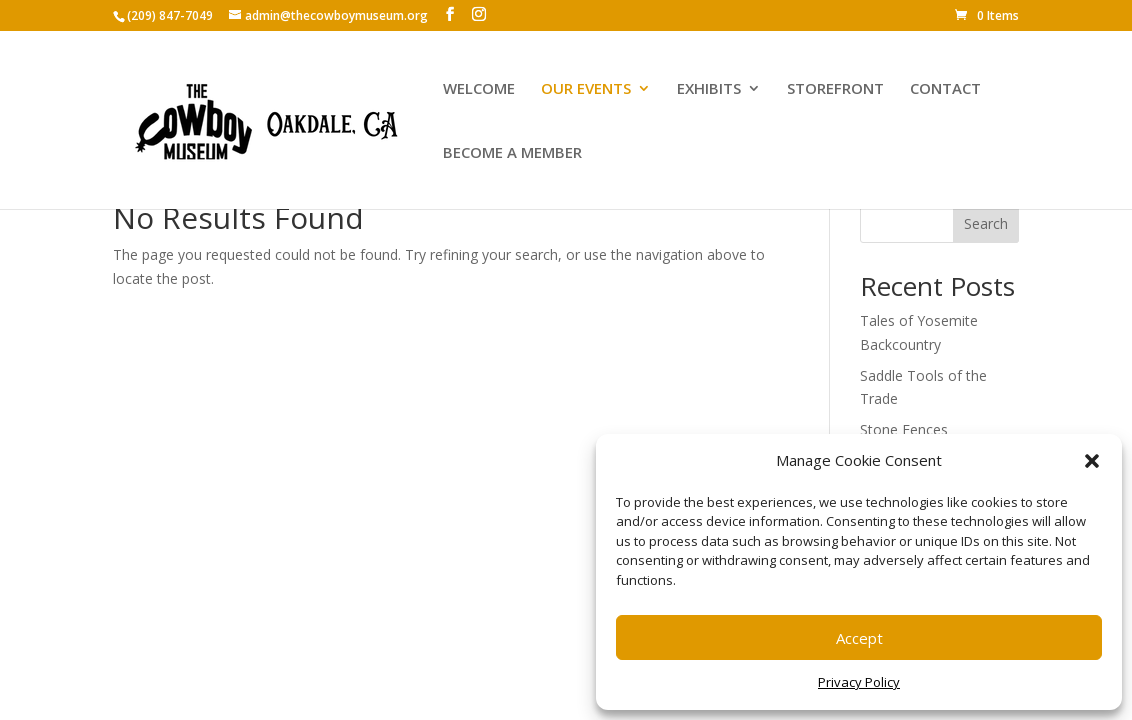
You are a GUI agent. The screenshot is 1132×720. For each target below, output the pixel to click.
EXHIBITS (709, 89)
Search (986, 223)
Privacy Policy (859, 682)
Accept (859, 638)
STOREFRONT (835, 89)
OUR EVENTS (586, 89)
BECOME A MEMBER (512, 153)
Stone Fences (904, 429)
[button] (1092, 461)
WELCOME (479, 89)
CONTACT (945, 89)
